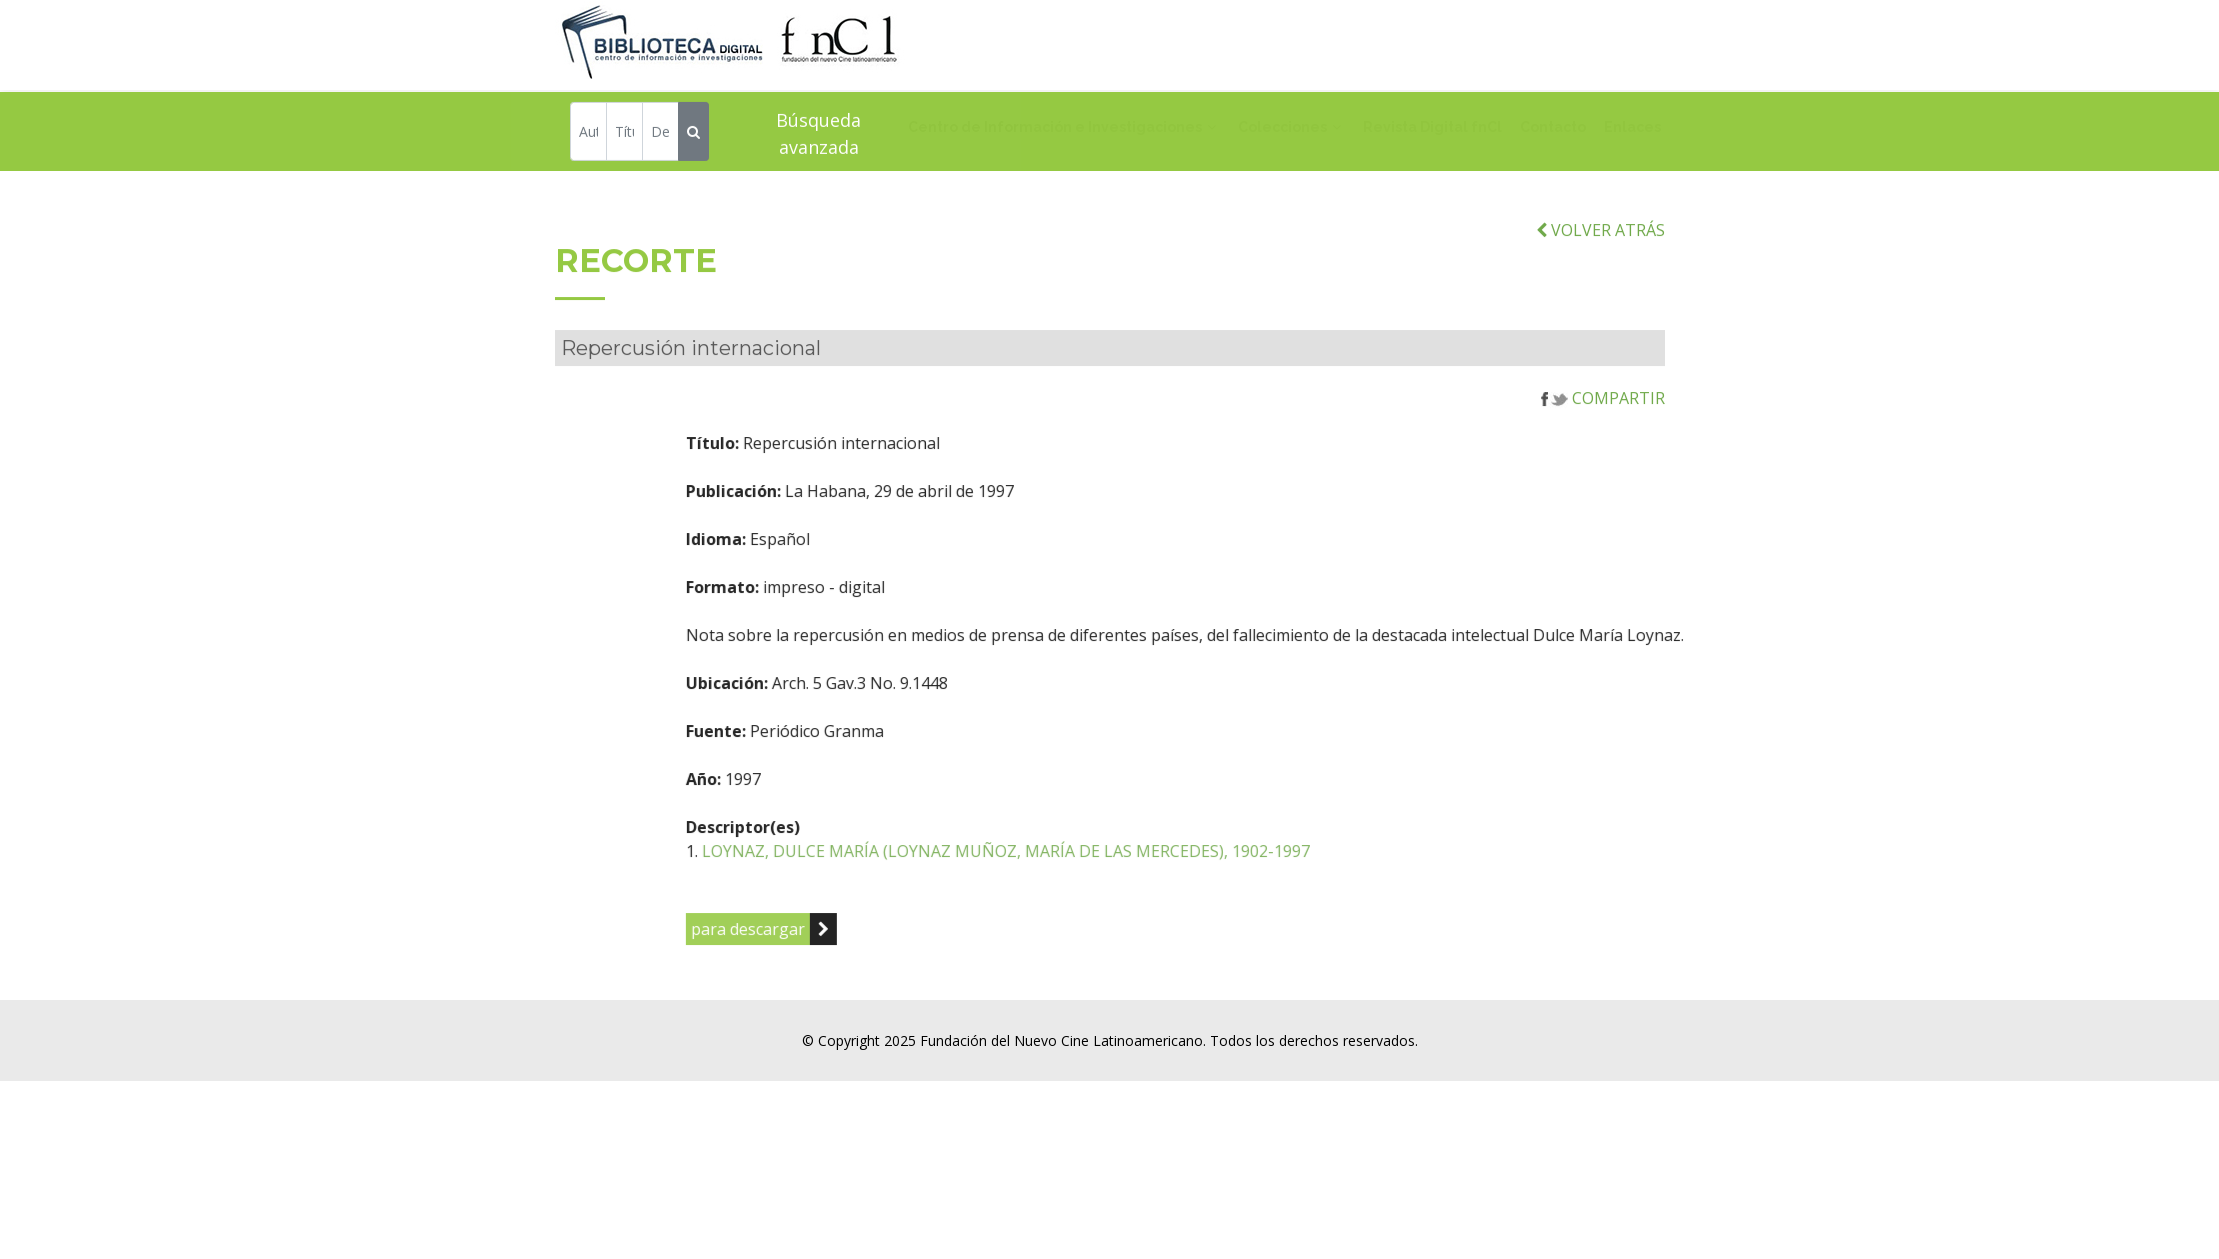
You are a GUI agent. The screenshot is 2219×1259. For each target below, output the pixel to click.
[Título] (624, 134)
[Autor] (588, 134)
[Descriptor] (660, 134)
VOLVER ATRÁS (1600, 257)
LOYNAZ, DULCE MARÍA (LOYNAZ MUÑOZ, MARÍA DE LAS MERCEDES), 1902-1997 (1100, 879)
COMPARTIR (1603, 426)
